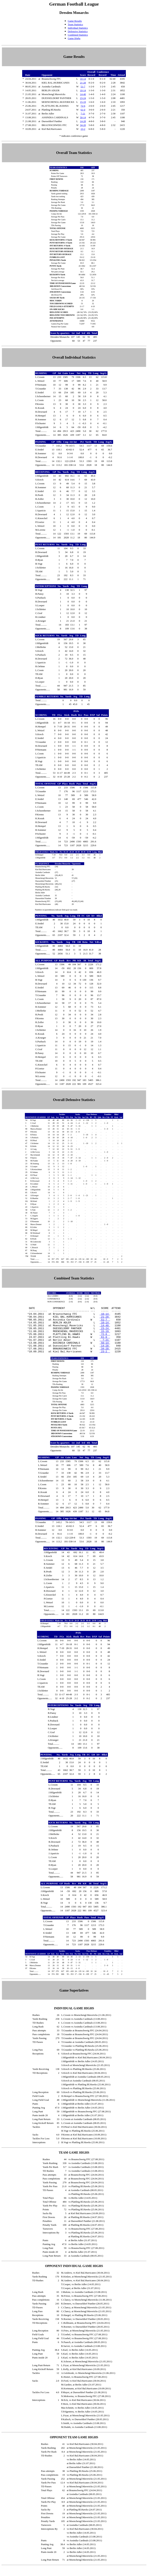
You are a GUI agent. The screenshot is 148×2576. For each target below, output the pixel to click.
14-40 (83, 94)
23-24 (83, 98)
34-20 (83, 125)
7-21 (83, 113)
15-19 (83, 101)
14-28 (83, 121)
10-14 (83, 78)
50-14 (83, 117)
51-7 (83, 86)
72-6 (83, 105)
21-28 (83, 82)
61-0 (83, 109)
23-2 (83, 128)
